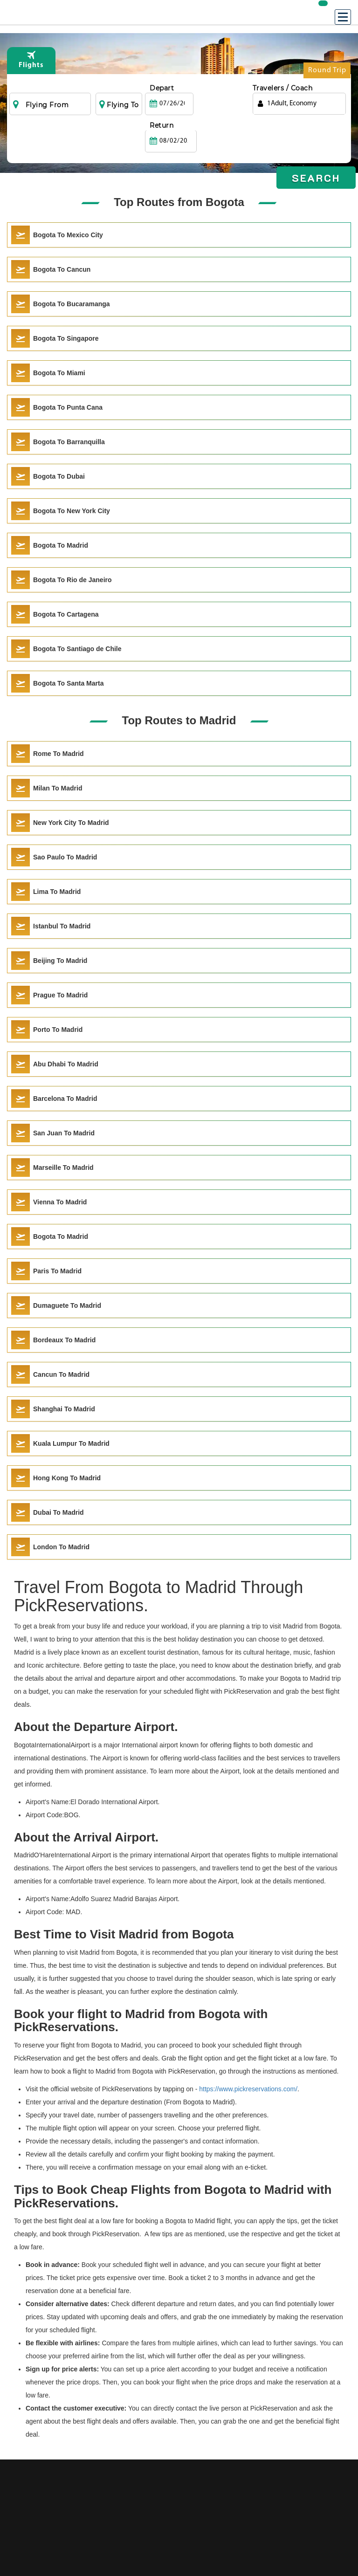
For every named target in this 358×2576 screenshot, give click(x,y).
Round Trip (327, 72)
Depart (162, 88)
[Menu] (343, 17)
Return (213, 88)
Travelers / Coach (283, 88)
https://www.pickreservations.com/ (248, 2089)
